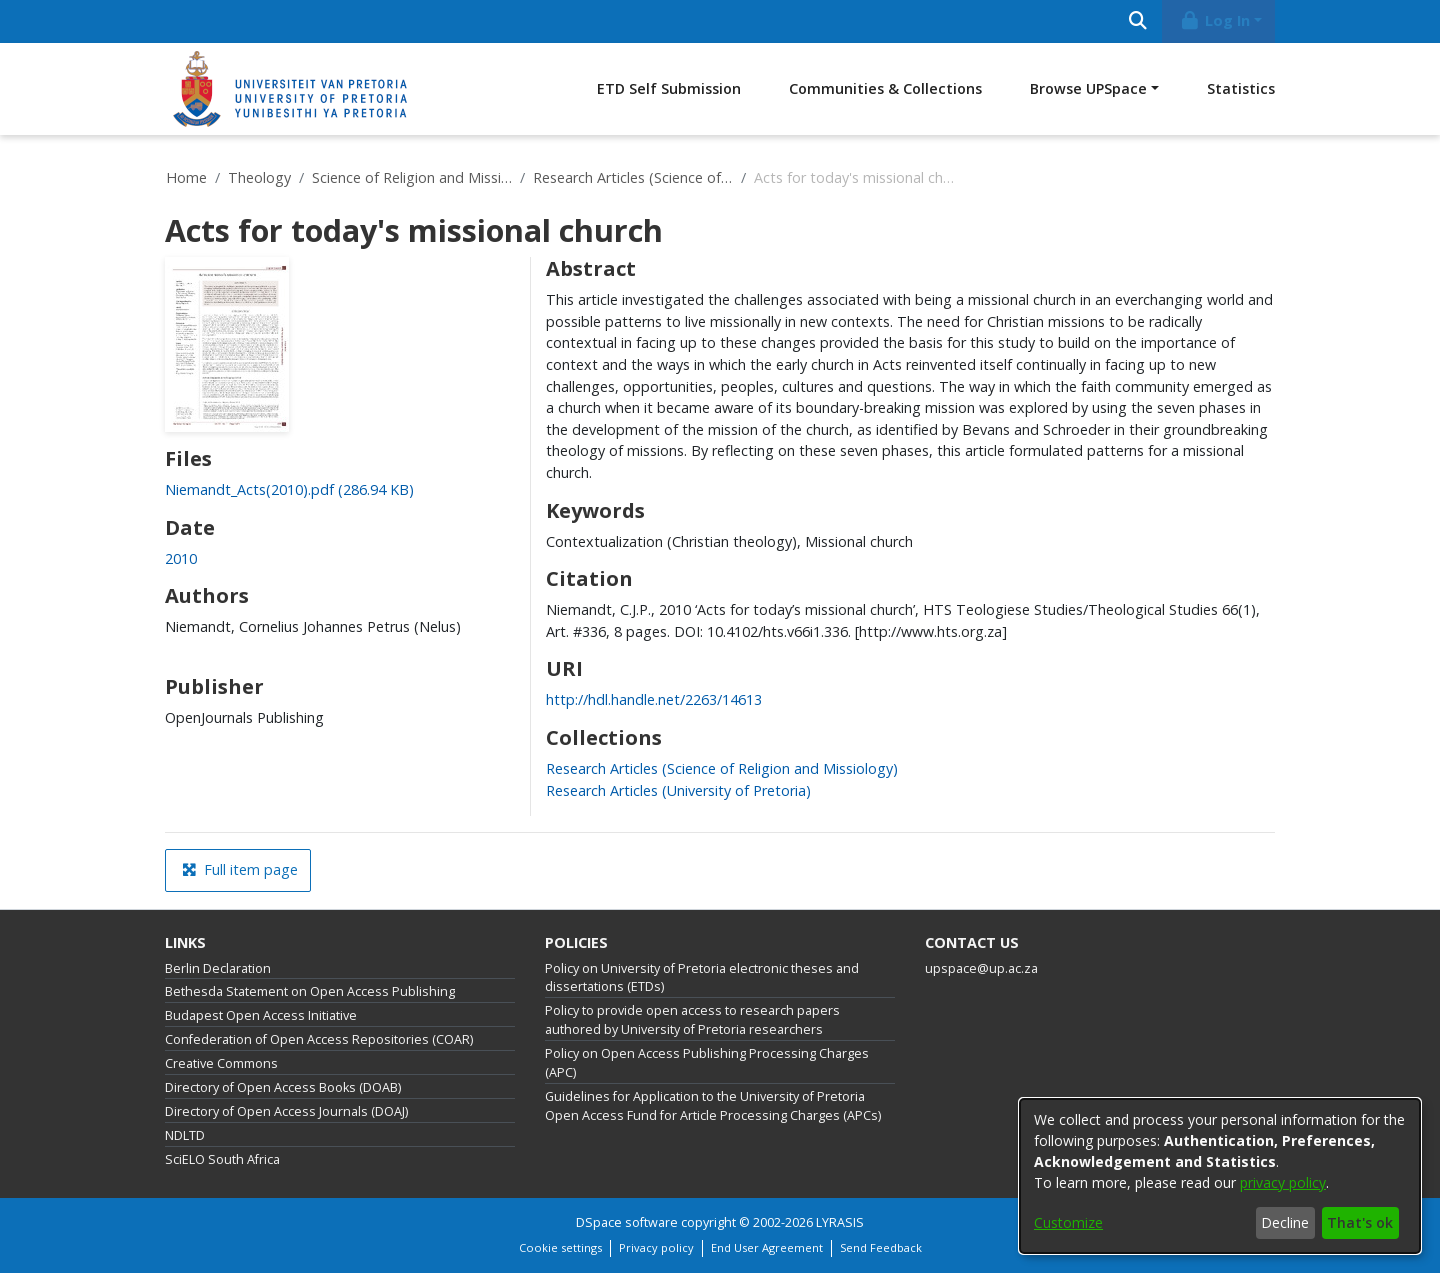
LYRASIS (840, 1222)
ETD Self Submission (669, 88)
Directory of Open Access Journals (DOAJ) (286, 1111)
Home (186, 177)
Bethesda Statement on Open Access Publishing (310, 991)
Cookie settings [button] (560, 1247)
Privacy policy (656, 1247)
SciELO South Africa (222, 1159)
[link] (289, 489)
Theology (259, 177)
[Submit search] (1137, 21)
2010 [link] (181, 558)
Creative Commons (221, 1063)
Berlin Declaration (218, 968)
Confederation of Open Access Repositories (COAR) (319, 1039)
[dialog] (1220, 1176)
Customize (1068, 1222)
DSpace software (627, 1222)
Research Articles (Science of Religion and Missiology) (633, 177)
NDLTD (185, 1135)
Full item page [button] (240, 869)
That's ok (1360, 1222)
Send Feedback (881, 1247)
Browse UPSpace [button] (1088, 88)
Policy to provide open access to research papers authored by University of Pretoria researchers (692, 1020)
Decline (1285, 1222)
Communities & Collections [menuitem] (885, 88)
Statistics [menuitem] (1241, 88)
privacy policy (1283, 1182)
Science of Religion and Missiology (412, 177)
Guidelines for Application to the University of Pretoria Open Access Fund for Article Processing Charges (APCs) (713, 1106)
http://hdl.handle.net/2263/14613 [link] (654, 699)
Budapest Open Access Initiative (261, 1015)
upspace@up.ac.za (981, 968)
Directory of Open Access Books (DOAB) (283, 1087)
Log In (1215, 20)
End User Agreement (767, 1247)
